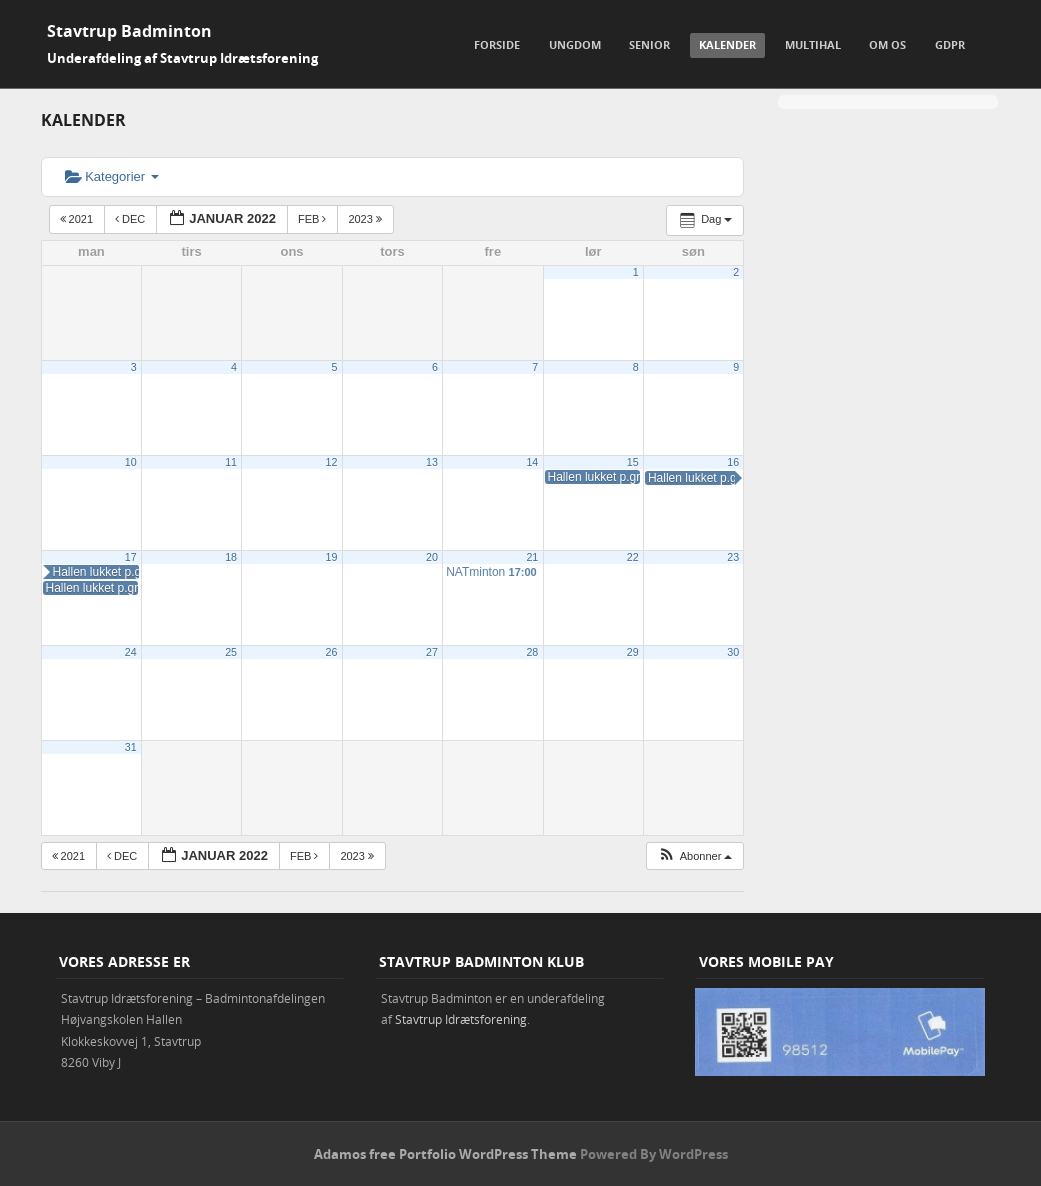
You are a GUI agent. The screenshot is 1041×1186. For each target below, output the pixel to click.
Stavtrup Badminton (129, 31)
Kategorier (112, 176)
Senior (649, 44)
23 (733, 557)
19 (332, 557)
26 (332, 652)
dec (131, 219)
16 (733, 462)
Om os (887, 44)
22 (633, 557)
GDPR (950, 44)
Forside (497, 44)
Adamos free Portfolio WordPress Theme (445, 1154)
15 (633, 462)
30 (733, 652)
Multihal (813, 44)
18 (231, 557)
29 (633, 652)
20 (432, 557)
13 (432, 462)
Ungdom (575, 44)
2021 (78, 219)
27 (432, 652)
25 (231, 652)
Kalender (727, 44)
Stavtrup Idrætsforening (461, 1019)
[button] (694, 856)
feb (314, 219)
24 (131, 652)
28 (532, 652)
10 (131, 462)
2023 (366, 219)
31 (131, 747)
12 (332, 462)
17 (131, 557)
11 (231, 462)
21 (532, 557)
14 (532, 462)
